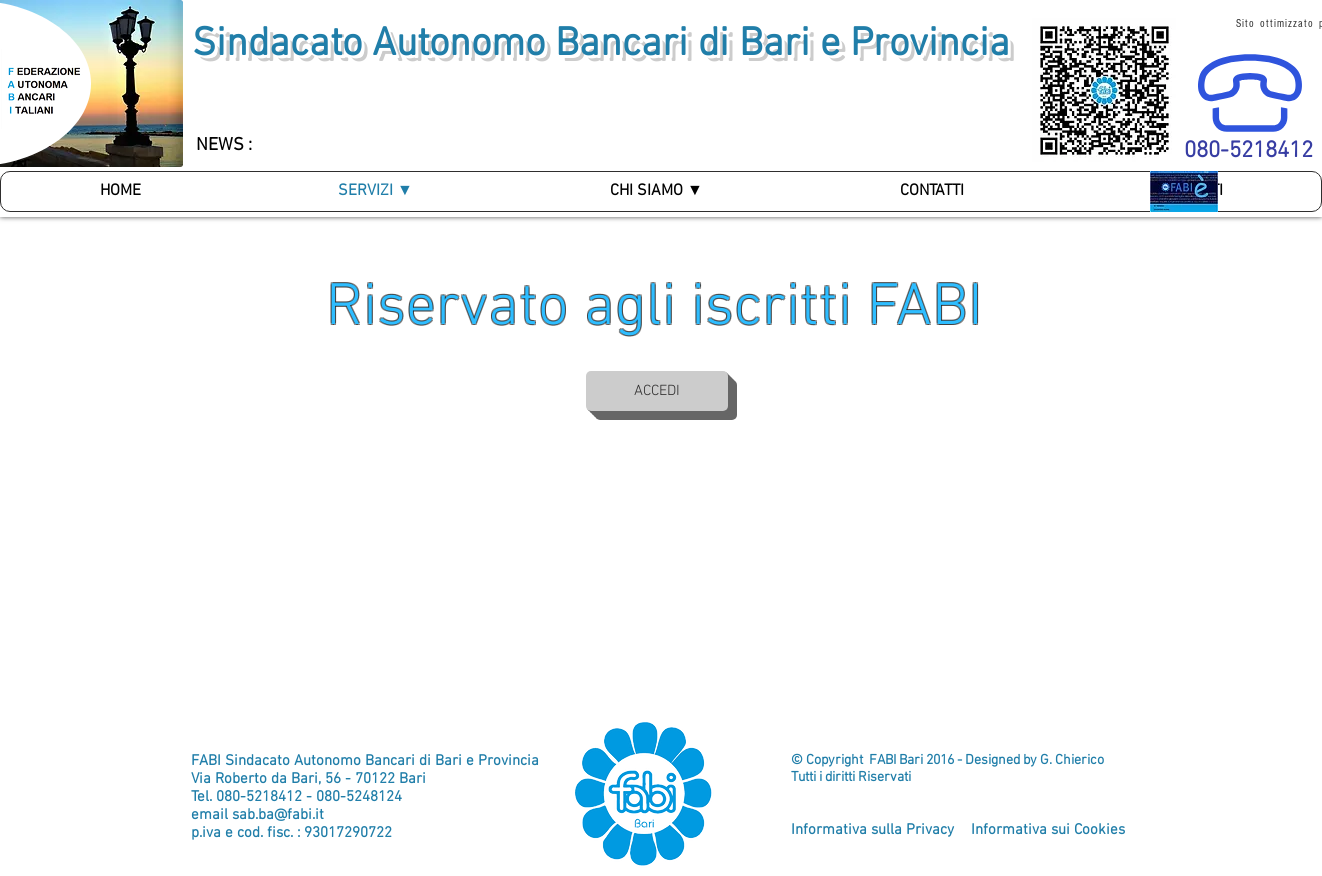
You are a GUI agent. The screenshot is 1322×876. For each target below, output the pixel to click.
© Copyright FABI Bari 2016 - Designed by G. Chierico (947, 760)
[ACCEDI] (657, 391)
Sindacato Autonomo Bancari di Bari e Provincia (601, 45)
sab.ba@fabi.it (278, 815)
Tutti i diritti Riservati (851, 777)
